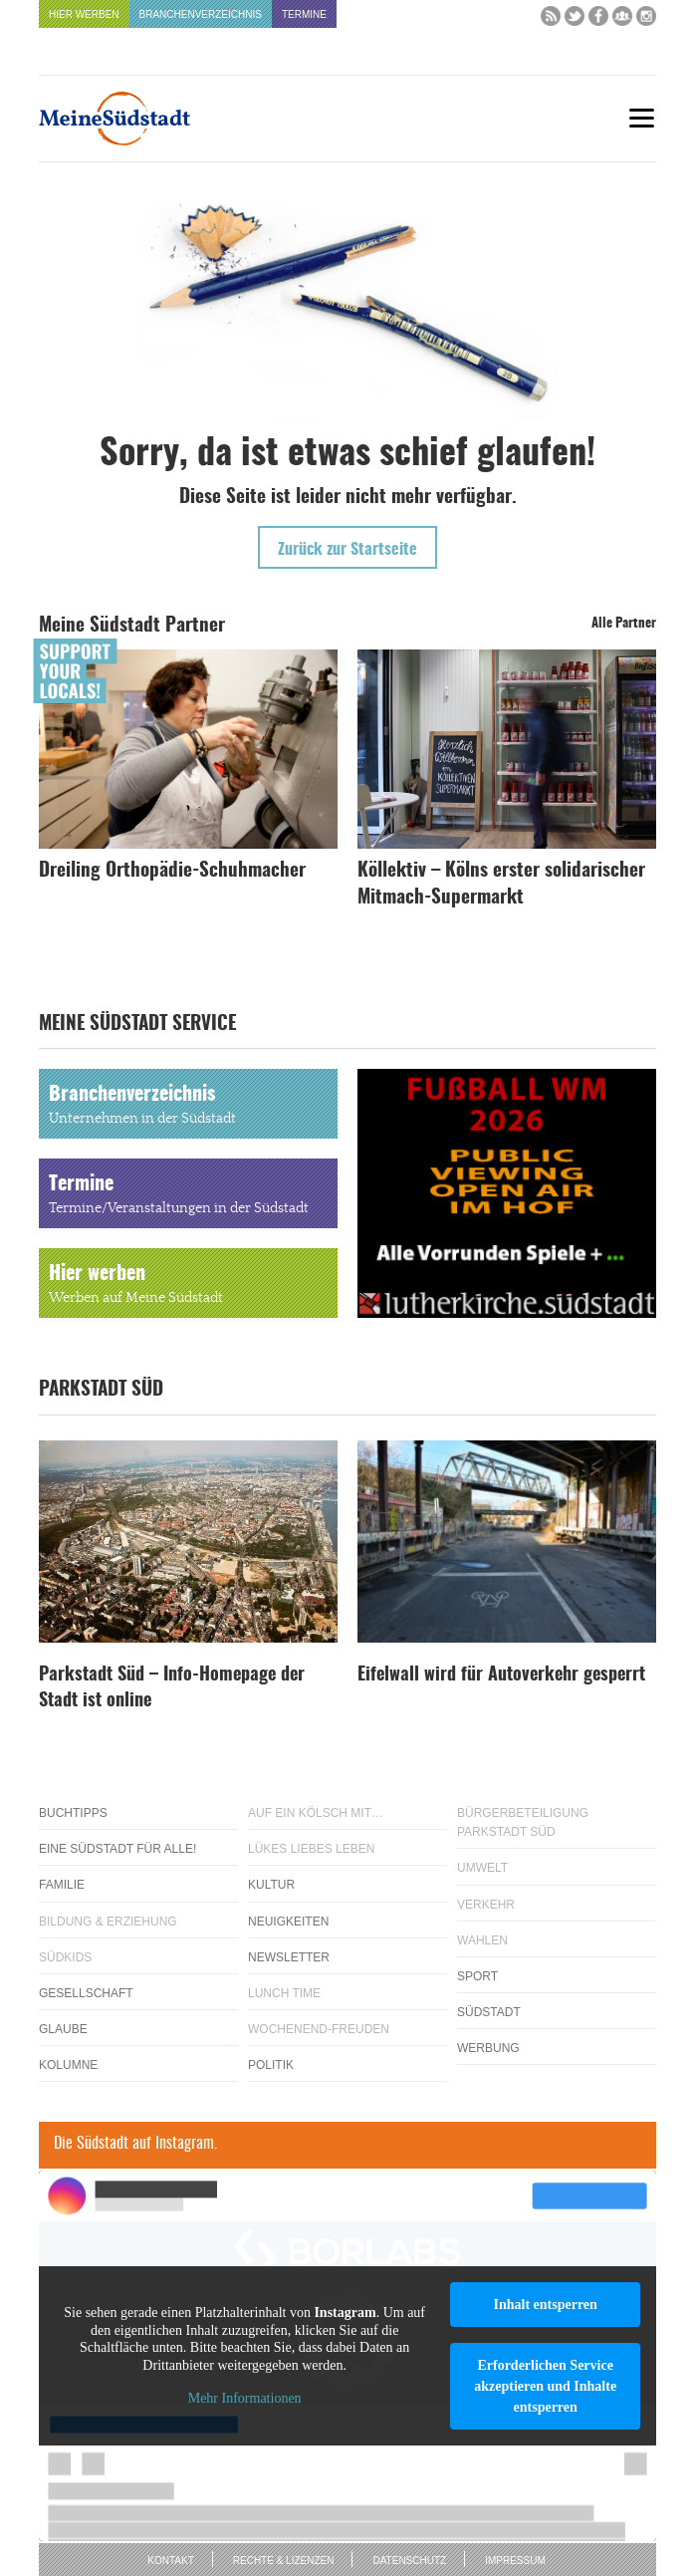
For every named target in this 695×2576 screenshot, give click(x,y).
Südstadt (489, 2012)
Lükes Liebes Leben (311, 1849)
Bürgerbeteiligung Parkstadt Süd (522, 1822)
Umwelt (482, 1868)
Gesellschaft (86, 1993)
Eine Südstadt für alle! (117, 1849)
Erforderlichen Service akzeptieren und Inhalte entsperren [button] (545, 2386)
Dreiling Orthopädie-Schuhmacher (172, 871)
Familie (62, 1885)
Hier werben (84, 14)
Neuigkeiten (288, 1922)
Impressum (515, 2560)
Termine (304, 14)
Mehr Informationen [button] (245, 2399)
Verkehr (486, 1905)
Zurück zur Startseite (347, 550)
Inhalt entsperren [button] (544, 2304)
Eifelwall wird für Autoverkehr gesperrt (501, 1675)
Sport (477, 1976)
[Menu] (641, 118)
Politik (271, 2065)
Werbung (488, 2048)
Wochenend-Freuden (318, 2029)
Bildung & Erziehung (108, 1922)
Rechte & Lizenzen (284, 2560)
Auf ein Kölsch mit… (315, 1813)
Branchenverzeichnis (200, 14)
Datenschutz (409, 2560)
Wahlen (482, 1940)
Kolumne (68, 2065)
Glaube (63, 2029)
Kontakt (170, 2560)
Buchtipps (73, 1813)
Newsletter (289, 1957)
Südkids (65, 1957)
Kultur (271, 1885)
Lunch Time (284, 1993)
